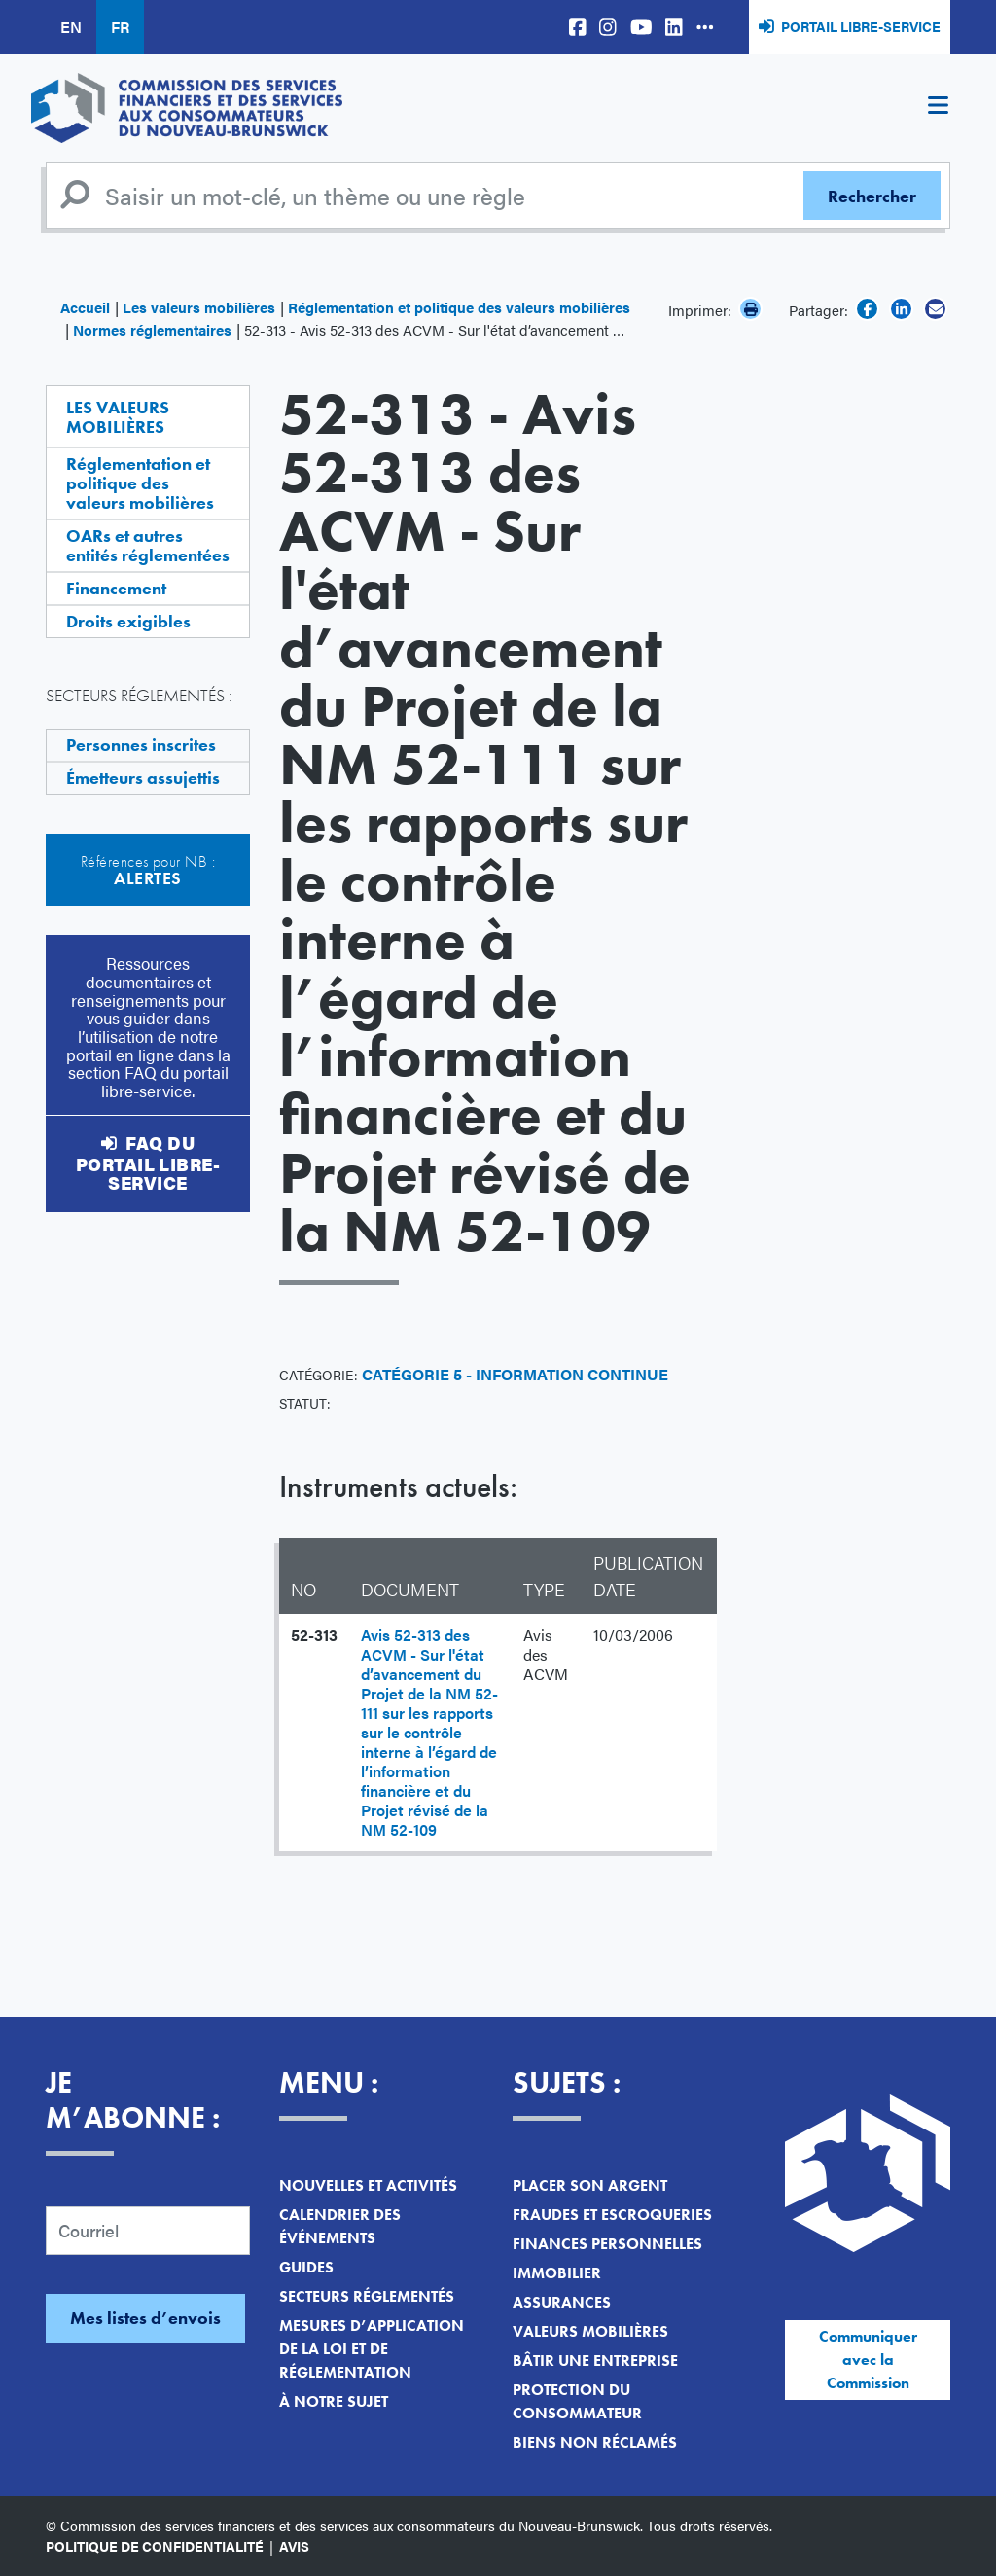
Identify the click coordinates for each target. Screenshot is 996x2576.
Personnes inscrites (141, 744)
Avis (294, 2546)
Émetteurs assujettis (143, 778)
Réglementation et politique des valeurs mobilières (459, 307)
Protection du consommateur (577, 2401)
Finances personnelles (607, 2244)
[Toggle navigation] (937, 108)
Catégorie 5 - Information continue (515, 1374)
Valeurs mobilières (590, 2331)
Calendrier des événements (340, 2226)
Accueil (85, 307)
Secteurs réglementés (366, 2296)
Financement (116, 588)
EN (71, 27)
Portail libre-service (861, 26)
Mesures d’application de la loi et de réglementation (371, 2348)
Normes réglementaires (152, 329)
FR (120, 27)
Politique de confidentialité (155, 2546)
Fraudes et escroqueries (612, 2214)
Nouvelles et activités (368, 2185)
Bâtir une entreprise (595, 2360)
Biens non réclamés (595, 2442)
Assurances (562, 2302)
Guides (306, 2267)
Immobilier (557, 2273)
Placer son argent (590, 2185)
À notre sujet (333, 2401)
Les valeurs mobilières (199, 307)
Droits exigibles (128, 621)
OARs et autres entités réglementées (148, 545)
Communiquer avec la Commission (868, 2359)
